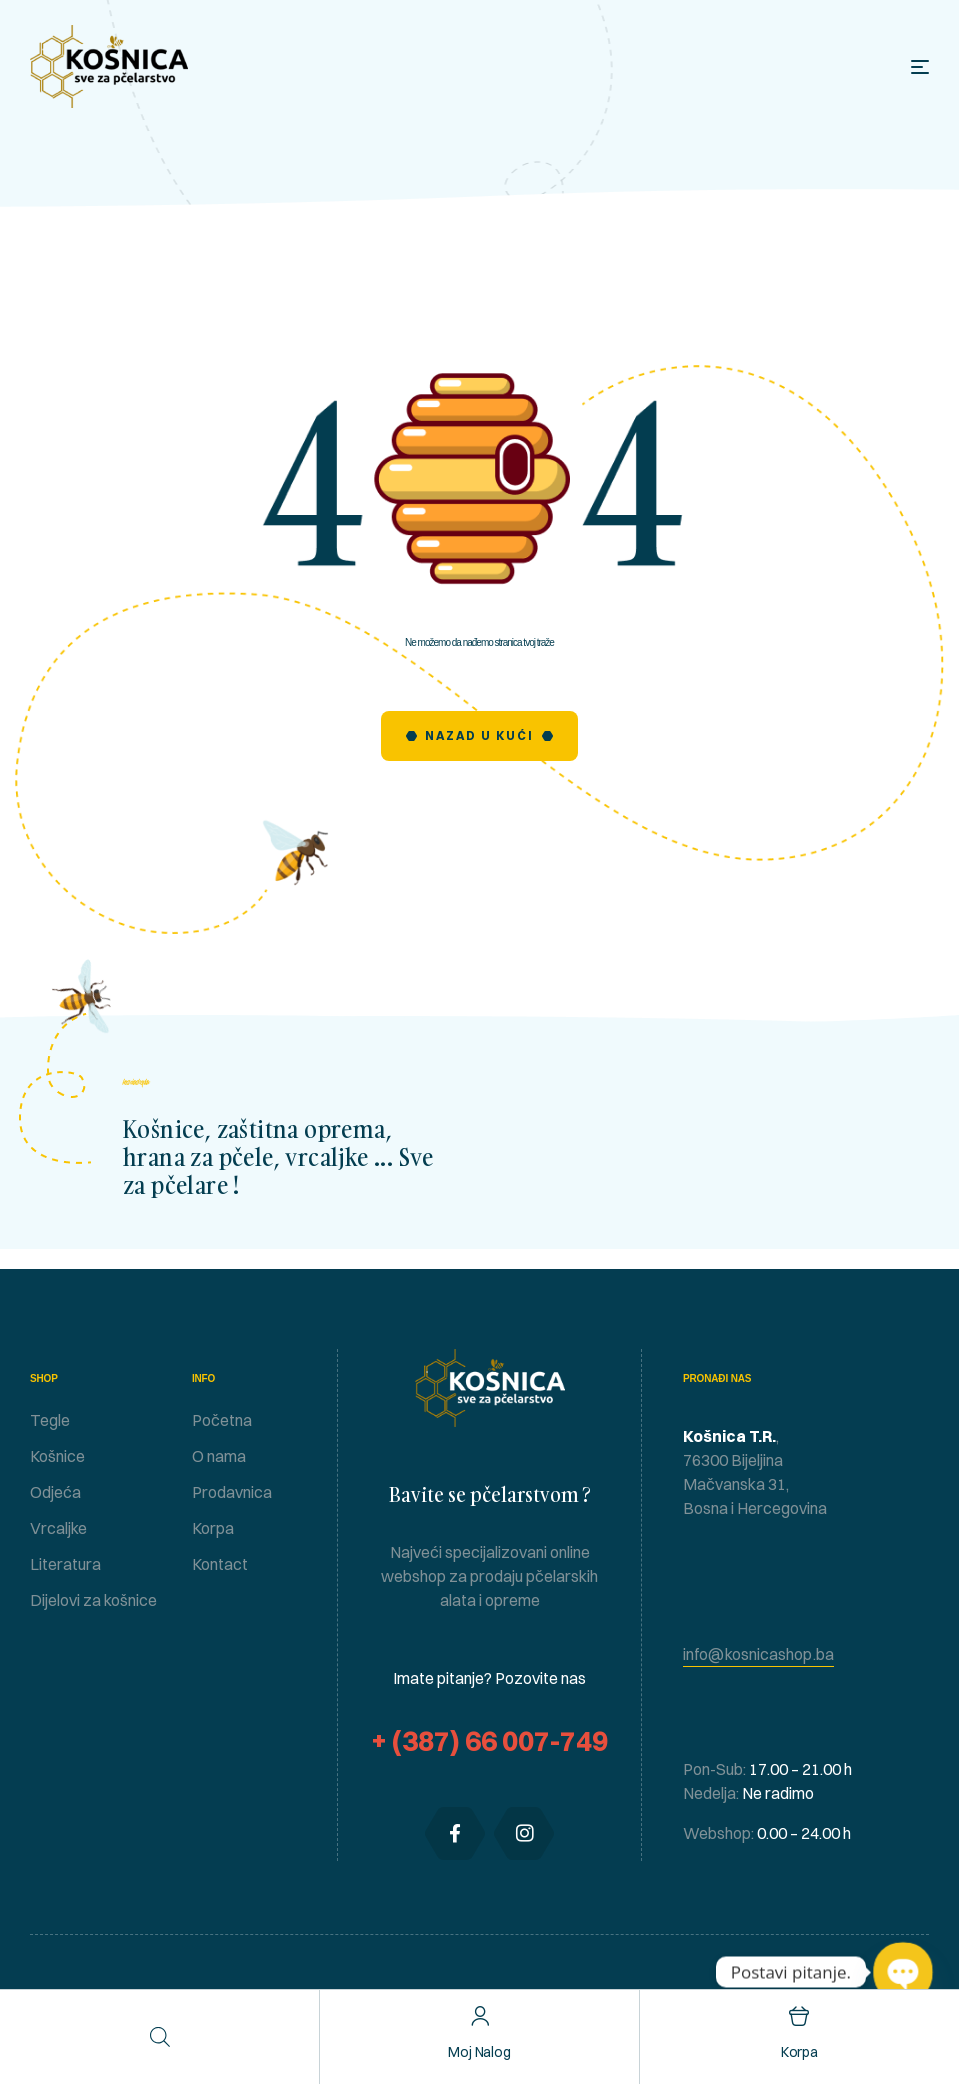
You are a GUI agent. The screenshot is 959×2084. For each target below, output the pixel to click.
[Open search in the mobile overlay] (160, 2036)
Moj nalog (479, 2052)
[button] (758, 1654)
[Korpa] (799, 2016)
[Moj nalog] (479, 2016)
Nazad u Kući (479, 735)
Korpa (799, 2052)
